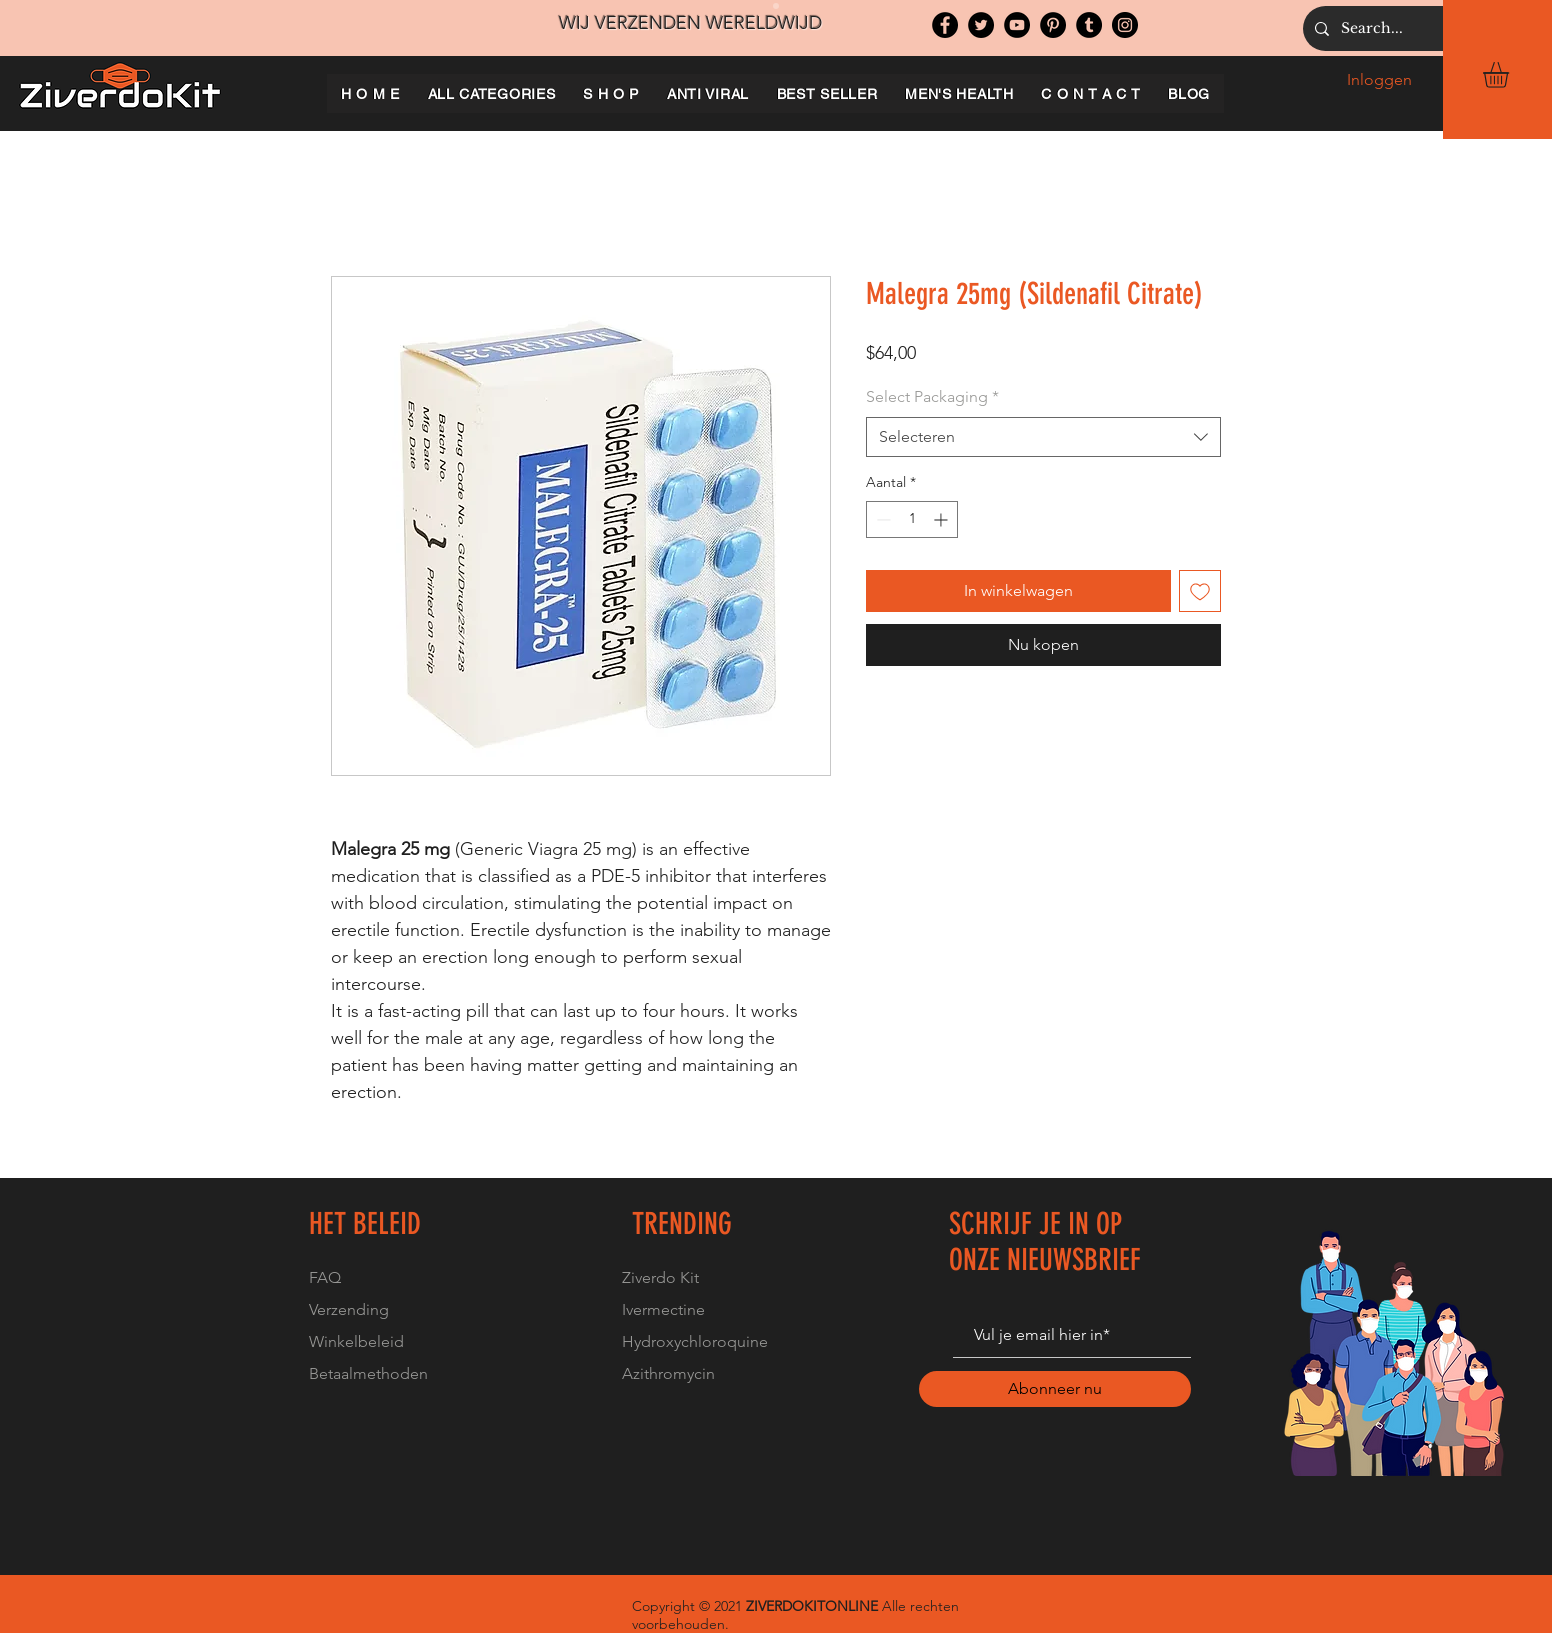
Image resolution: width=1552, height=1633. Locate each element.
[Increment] (942, 519)
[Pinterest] (1053, 25)
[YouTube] (1017, 25)
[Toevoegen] (1200, 591)
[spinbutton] (912, 519)
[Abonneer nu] (1055, 1389)
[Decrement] (881, 519)
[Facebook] (945, 25)
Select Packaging (932, 396)
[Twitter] (981, 25)
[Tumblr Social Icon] (1089, 25)
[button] (1511, 75)
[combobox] (1043, 437)
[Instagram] (1125, 25)
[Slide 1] (776, 6)
